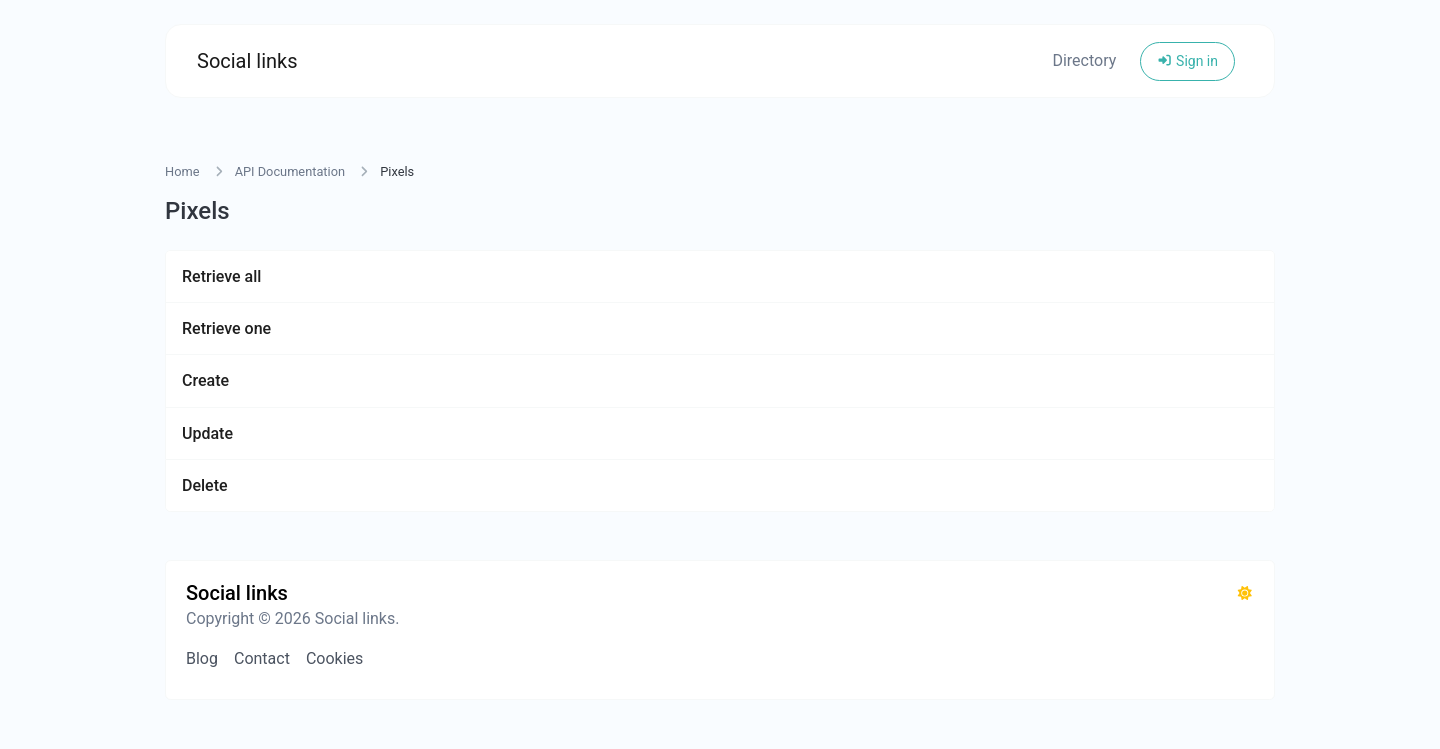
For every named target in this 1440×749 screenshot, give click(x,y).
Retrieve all (221, 276)
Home (182, 171)
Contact (262, 658)
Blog (202, 658)
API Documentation (290, 171)
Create (205, 380)
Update (207, 433)
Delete (205, 485)
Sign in (1187, 61)
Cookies (334, 658)
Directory (1084, 60)
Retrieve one (226, 328)
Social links (247, 61)
